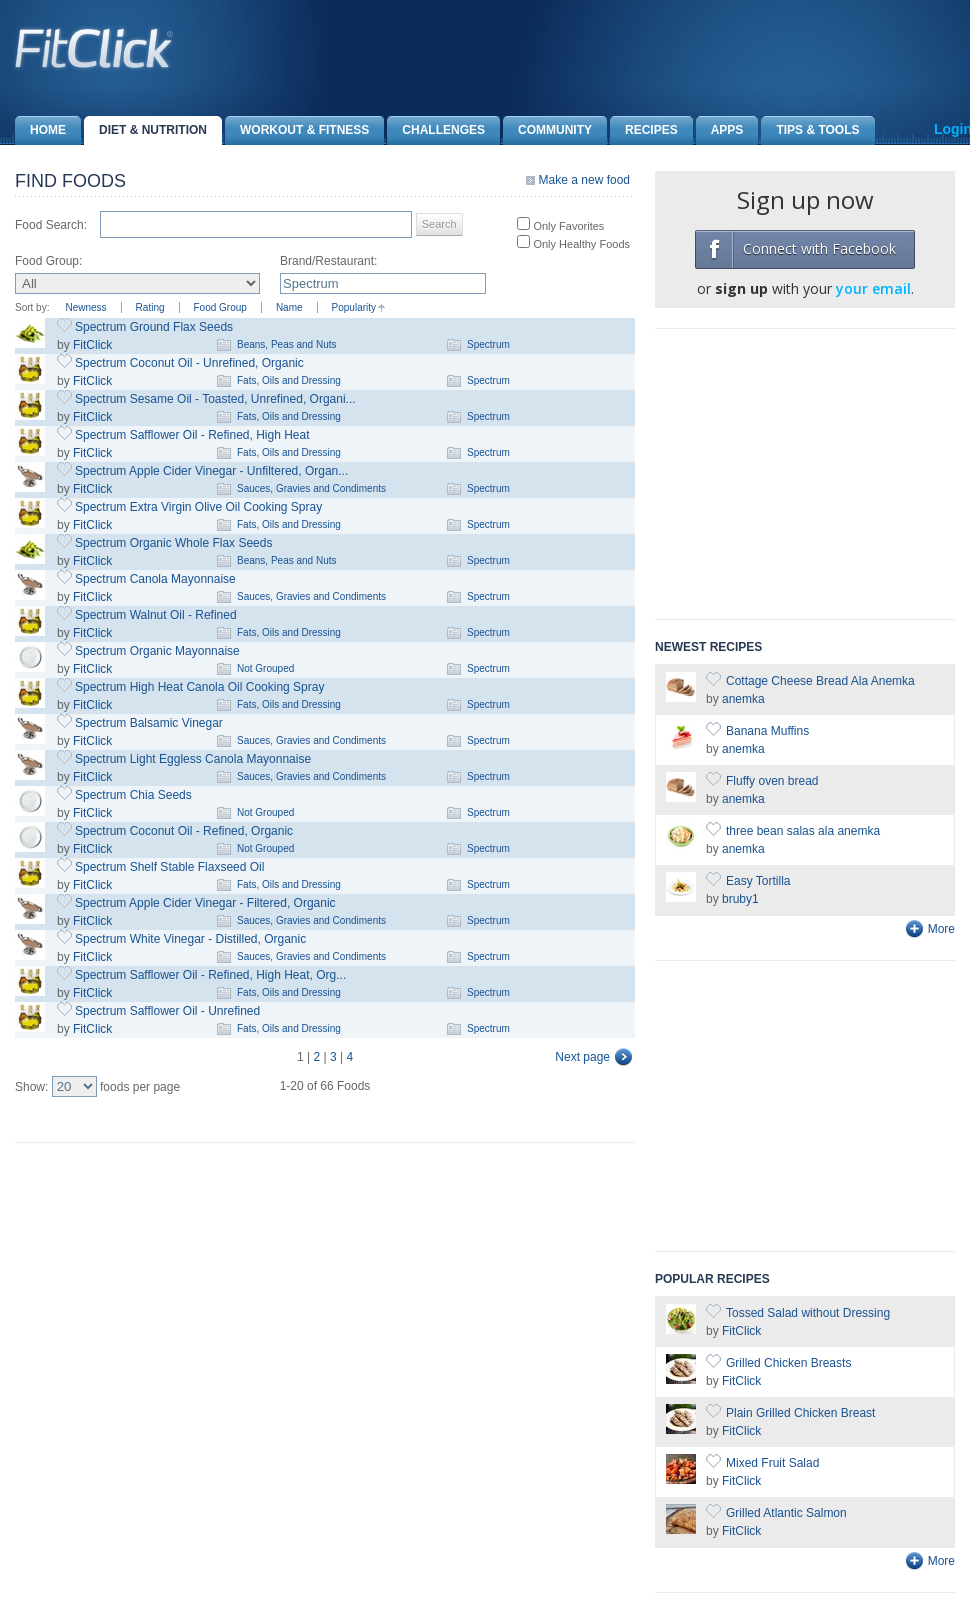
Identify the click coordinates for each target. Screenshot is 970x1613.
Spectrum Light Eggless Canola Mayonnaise (193, 759)
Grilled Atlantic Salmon (786, 1513)
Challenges (436, 130)
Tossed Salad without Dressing (808, 1313)
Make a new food (584, 180)
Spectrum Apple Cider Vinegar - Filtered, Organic (205, 903)
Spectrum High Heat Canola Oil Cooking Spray (199, 687)
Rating (150, 307)
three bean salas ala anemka (803, 831)
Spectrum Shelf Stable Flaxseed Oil (169, 867)
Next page (582, 1057)
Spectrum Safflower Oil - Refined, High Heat (192, 435)
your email (873, 288)
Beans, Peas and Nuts (287, 344)
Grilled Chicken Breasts (788, 1363)
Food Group (220, 307)
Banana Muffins (767, 731)
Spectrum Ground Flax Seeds (154, 327)
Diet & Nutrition (145, 130)
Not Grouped (265, 668)
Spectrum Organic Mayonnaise (157, 651)
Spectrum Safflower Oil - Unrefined (167, 1011)
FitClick (92, 345)
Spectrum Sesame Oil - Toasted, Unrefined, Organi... (215, 399)
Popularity (354, 307)
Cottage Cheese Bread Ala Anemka (820, 681)
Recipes (644, 130)
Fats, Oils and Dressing (289, 380)
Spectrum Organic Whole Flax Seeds (173, 543)
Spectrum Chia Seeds (133, 795)
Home (40, 130)
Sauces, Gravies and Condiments (311, 488)
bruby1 (740, 899)
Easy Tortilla (758, 881)
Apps (720, 130)
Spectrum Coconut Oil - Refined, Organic (184, 831)
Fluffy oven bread (772, 781)
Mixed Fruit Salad (772, 1463)
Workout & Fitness (297, 130)
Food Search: (51, 225)
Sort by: (32, 307)
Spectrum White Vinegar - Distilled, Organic (190, 939)
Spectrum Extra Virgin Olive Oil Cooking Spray (198, 507)
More (941, 929)
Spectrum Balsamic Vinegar (149, 723)
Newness (85, 307)
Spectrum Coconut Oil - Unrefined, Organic (189, 363)
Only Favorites (567, 226)
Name (289, 307)
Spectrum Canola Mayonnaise (155, 579)
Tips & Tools (810, 130)
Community (547, 130)
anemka (743, 699)
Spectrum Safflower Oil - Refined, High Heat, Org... (210, 975)
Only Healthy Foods (580, 244)
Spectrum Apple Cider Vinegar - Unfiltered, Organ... (211, 471)
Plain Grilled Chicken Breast (800, 1413)
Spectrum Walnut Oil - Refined (156, 615)
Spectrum (488, 344)
